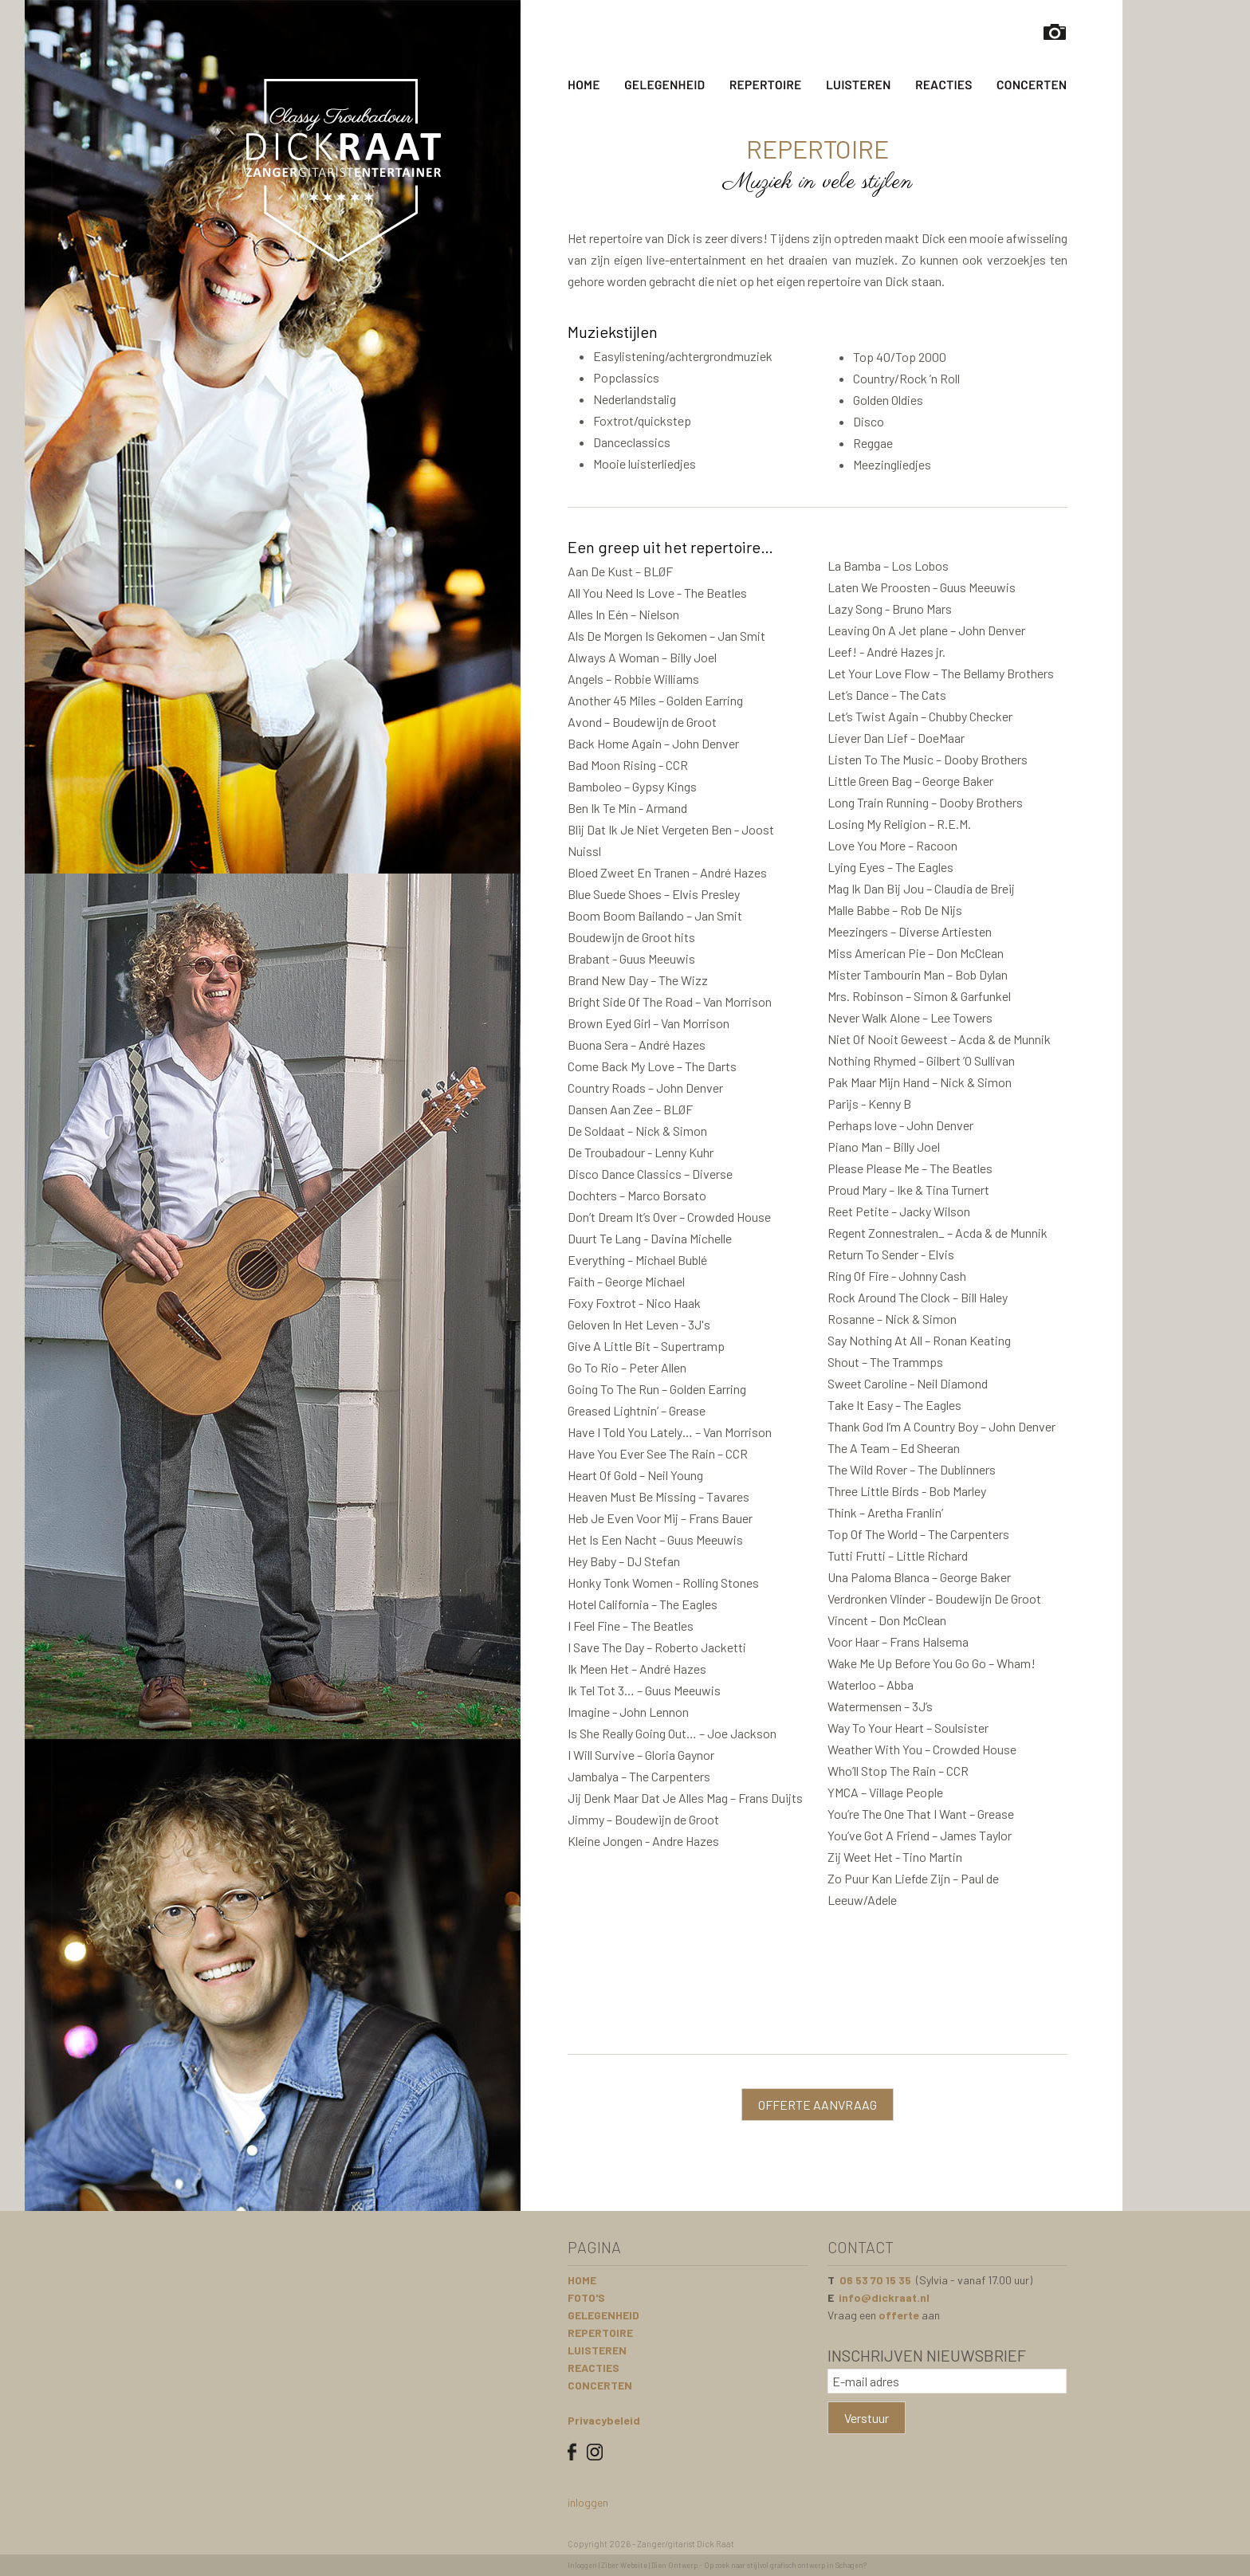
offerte (899, 2315)
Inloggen (582, 2565)
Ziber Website (624, 2565)
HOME (582, 2280)
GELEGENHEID (603, 2315)
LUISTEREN (597, 2350)
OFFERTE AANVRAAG (817, 2104)
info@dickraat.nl (884, 2297)
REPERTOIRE (600, 2332)
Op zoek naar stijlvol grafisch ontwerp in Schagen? (785, 2565)
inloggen (588, 2502)
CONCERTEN (600, 2385)
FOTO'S (586, 2297)
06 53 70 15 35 (875, 2280)
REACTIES (593, 2367)
